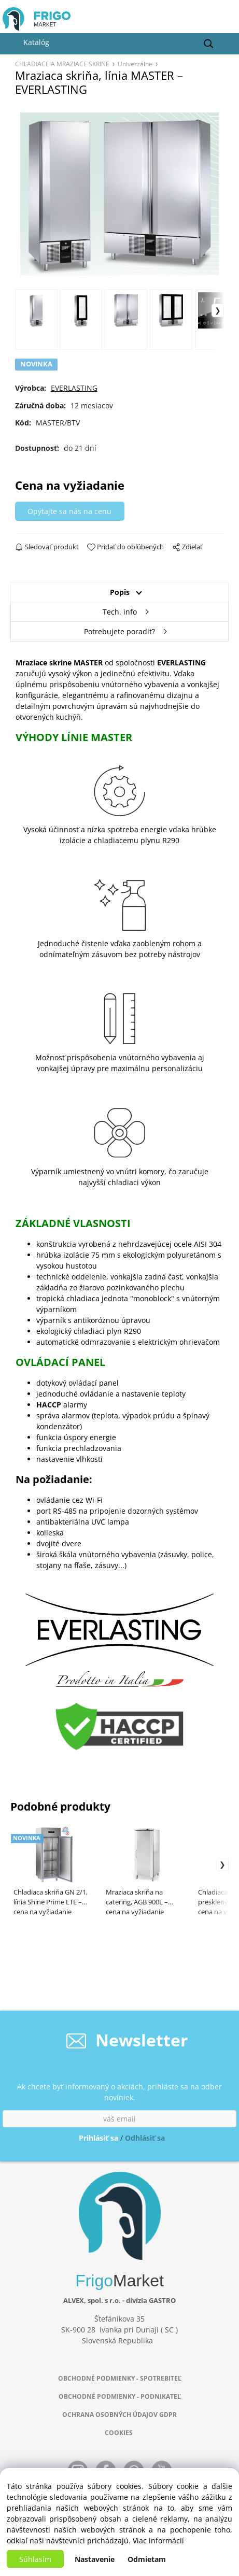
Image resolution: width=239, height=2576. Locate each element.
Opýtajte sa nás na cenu (69, 511)
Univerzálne (135, 64)
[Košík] (224, 21)
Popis (120, 592)
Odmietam (147, 2559)
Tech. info (120, 612)
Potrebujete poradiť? (119, 631)
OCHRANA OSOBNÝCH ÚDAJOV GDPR (119, 2414)
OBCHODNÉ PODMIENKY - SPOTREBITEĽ (119, 2378)
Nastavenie (95, 2559)
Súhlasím (35, 2559)
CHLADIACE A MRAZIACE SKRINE (62, 64)
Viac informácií (158, 2540)
